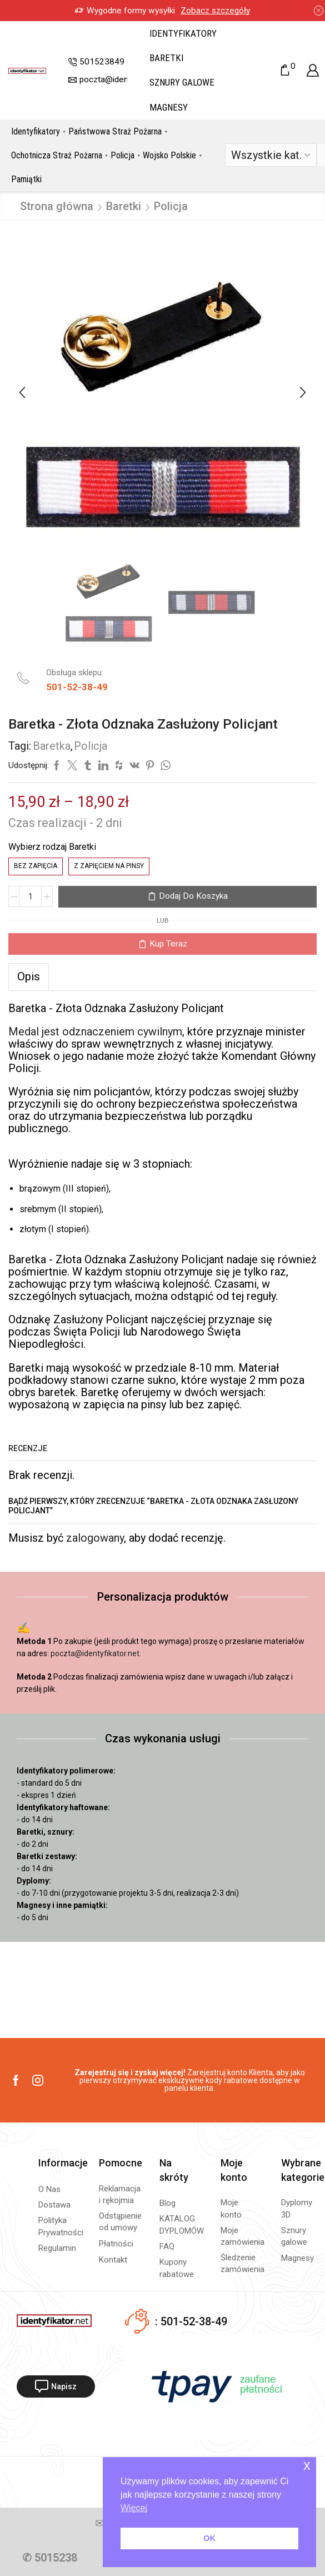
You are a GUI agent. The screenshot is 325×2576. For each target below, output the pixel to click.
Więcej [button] (134, 2508)
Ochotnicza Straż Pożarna (56, 155)
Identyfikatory (183, 33)
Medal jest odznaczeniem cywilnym (95, 1031)
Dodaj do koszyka (193, 896)
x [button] (307, 2465)
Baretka (52, 746)
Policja (122, 155)
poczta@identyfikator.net (95, 1653)
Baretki (166, 57)
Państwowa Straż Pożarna (115, 131)
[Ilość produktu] (30, 896)
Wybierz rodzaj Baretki (52, 846)
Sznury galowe (181, 82)
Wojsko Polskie (169, 155)
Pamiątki (26, 179)
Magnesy (168, 107)
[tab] (28, 976)
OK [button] (209, 2538)
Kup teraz (168, 944)
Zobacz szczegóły (215, 11)
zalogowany (95, 1537)
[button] (22, 393)
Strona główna (56, 206)
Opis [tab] (28, 976)
